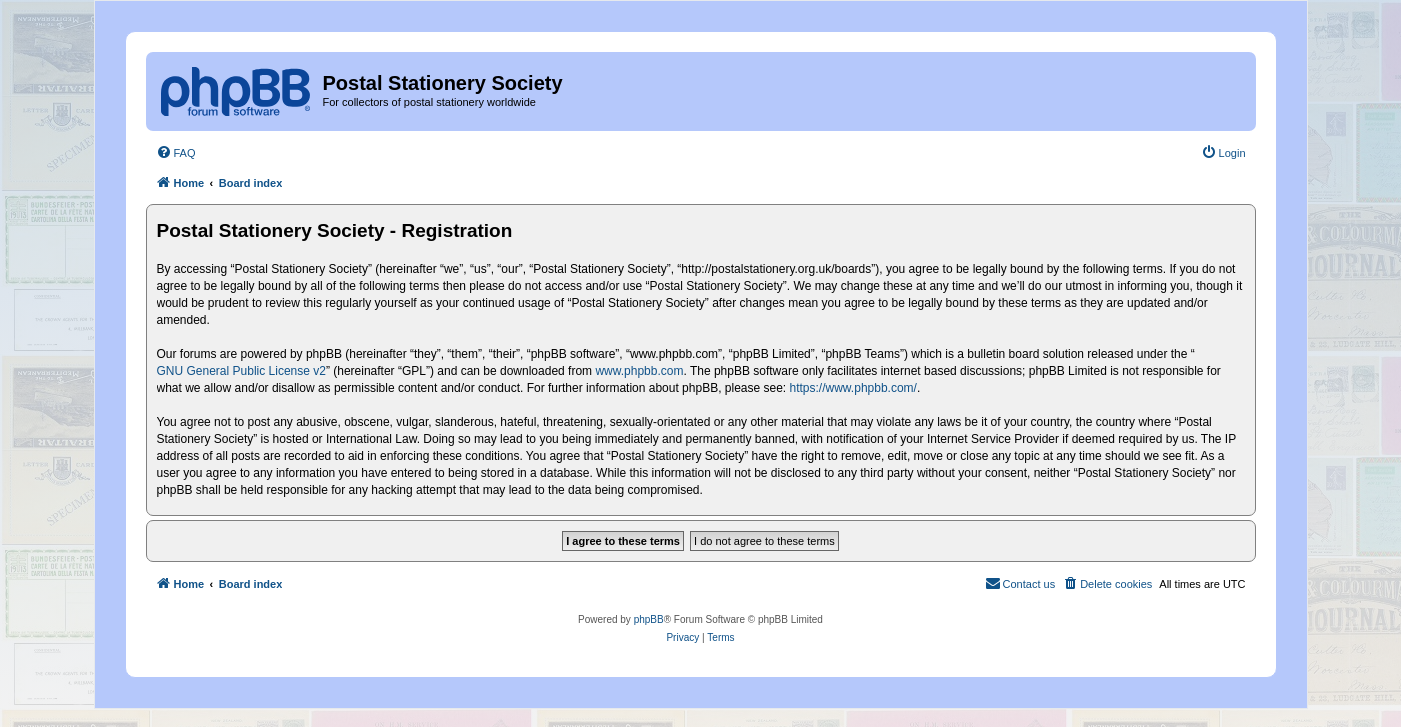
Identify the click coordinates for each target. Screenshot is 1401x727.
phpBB (649, 619)
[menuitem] (176, 153)
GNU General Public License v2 (241, 371)
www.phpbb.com (639, 371)
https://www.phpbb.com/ (853, 388)
